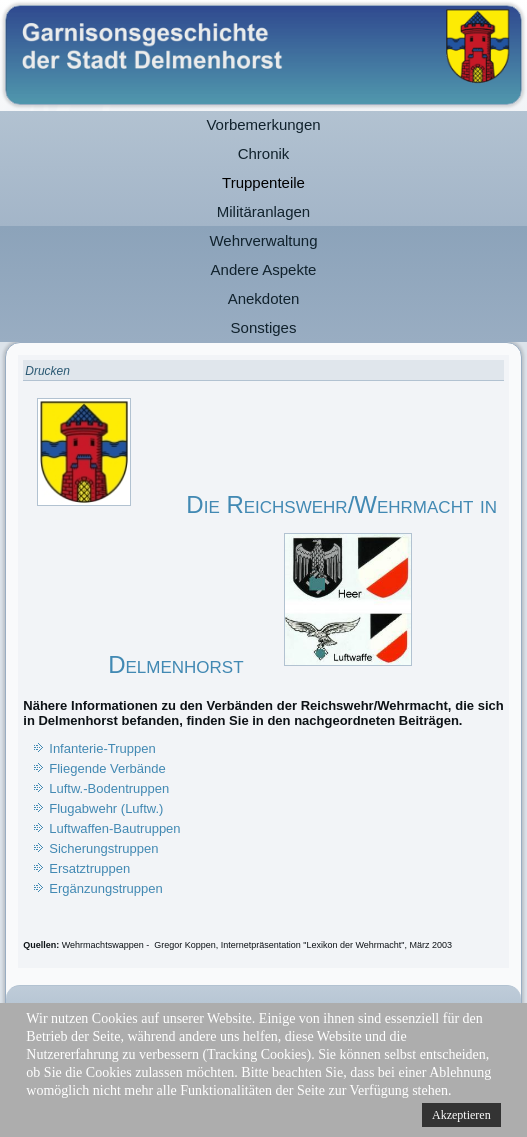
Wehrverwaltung (263, 240)
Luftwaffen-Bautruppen (114, 828)
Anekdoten (264, 298)
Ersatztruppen (89, 868)
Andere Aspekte (264, 269)
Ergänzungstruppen (105, 888)
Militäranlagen (263, 211)
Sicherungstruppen (103, 848)
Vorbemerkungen (263, 124)
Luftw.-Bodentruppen (109, 788)
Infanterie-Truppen (102, 748)
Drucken (47, 371)
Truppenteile (263, 182)
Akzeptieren (461, 1115)
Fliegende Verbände (107, 768)
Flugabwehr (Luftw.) (106, 808)
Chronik (264, 153)
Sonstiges (264, 327)
